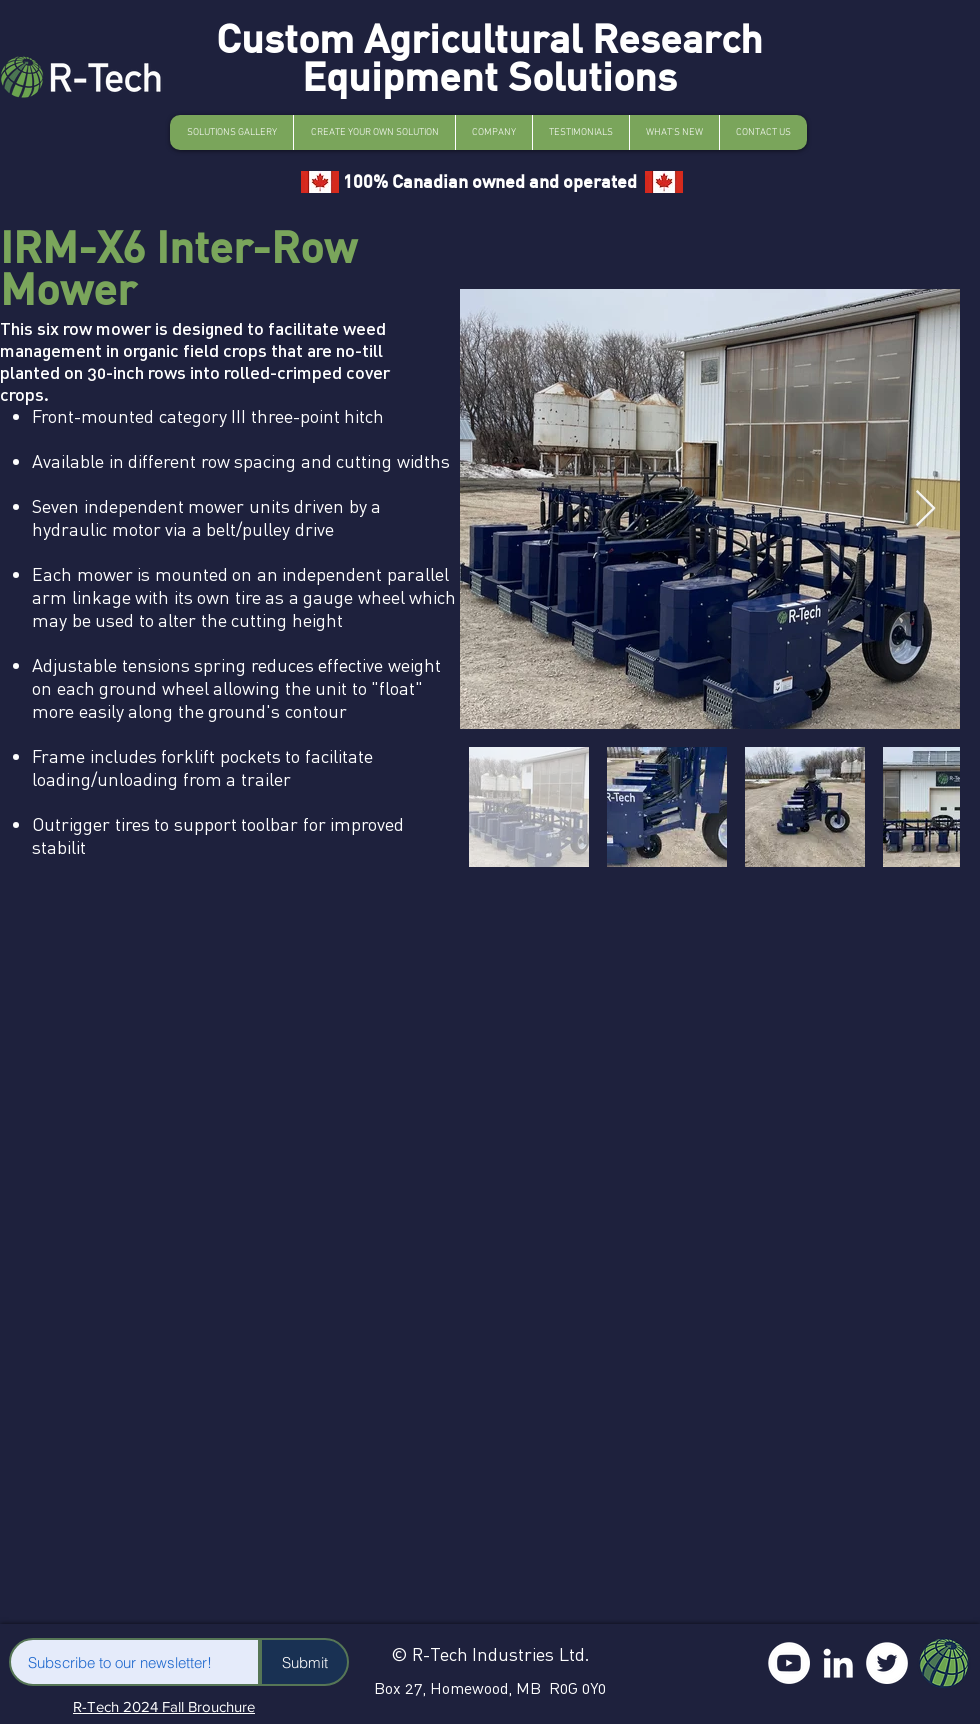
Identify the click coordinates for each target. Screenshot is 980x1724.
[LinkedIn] (838, 1663)
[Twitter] (887, 1663)
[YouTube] (789, 1663)
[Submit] (304, 1662)
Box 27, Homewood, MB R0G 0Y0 (490, 1688)
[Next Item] (925, 509)
